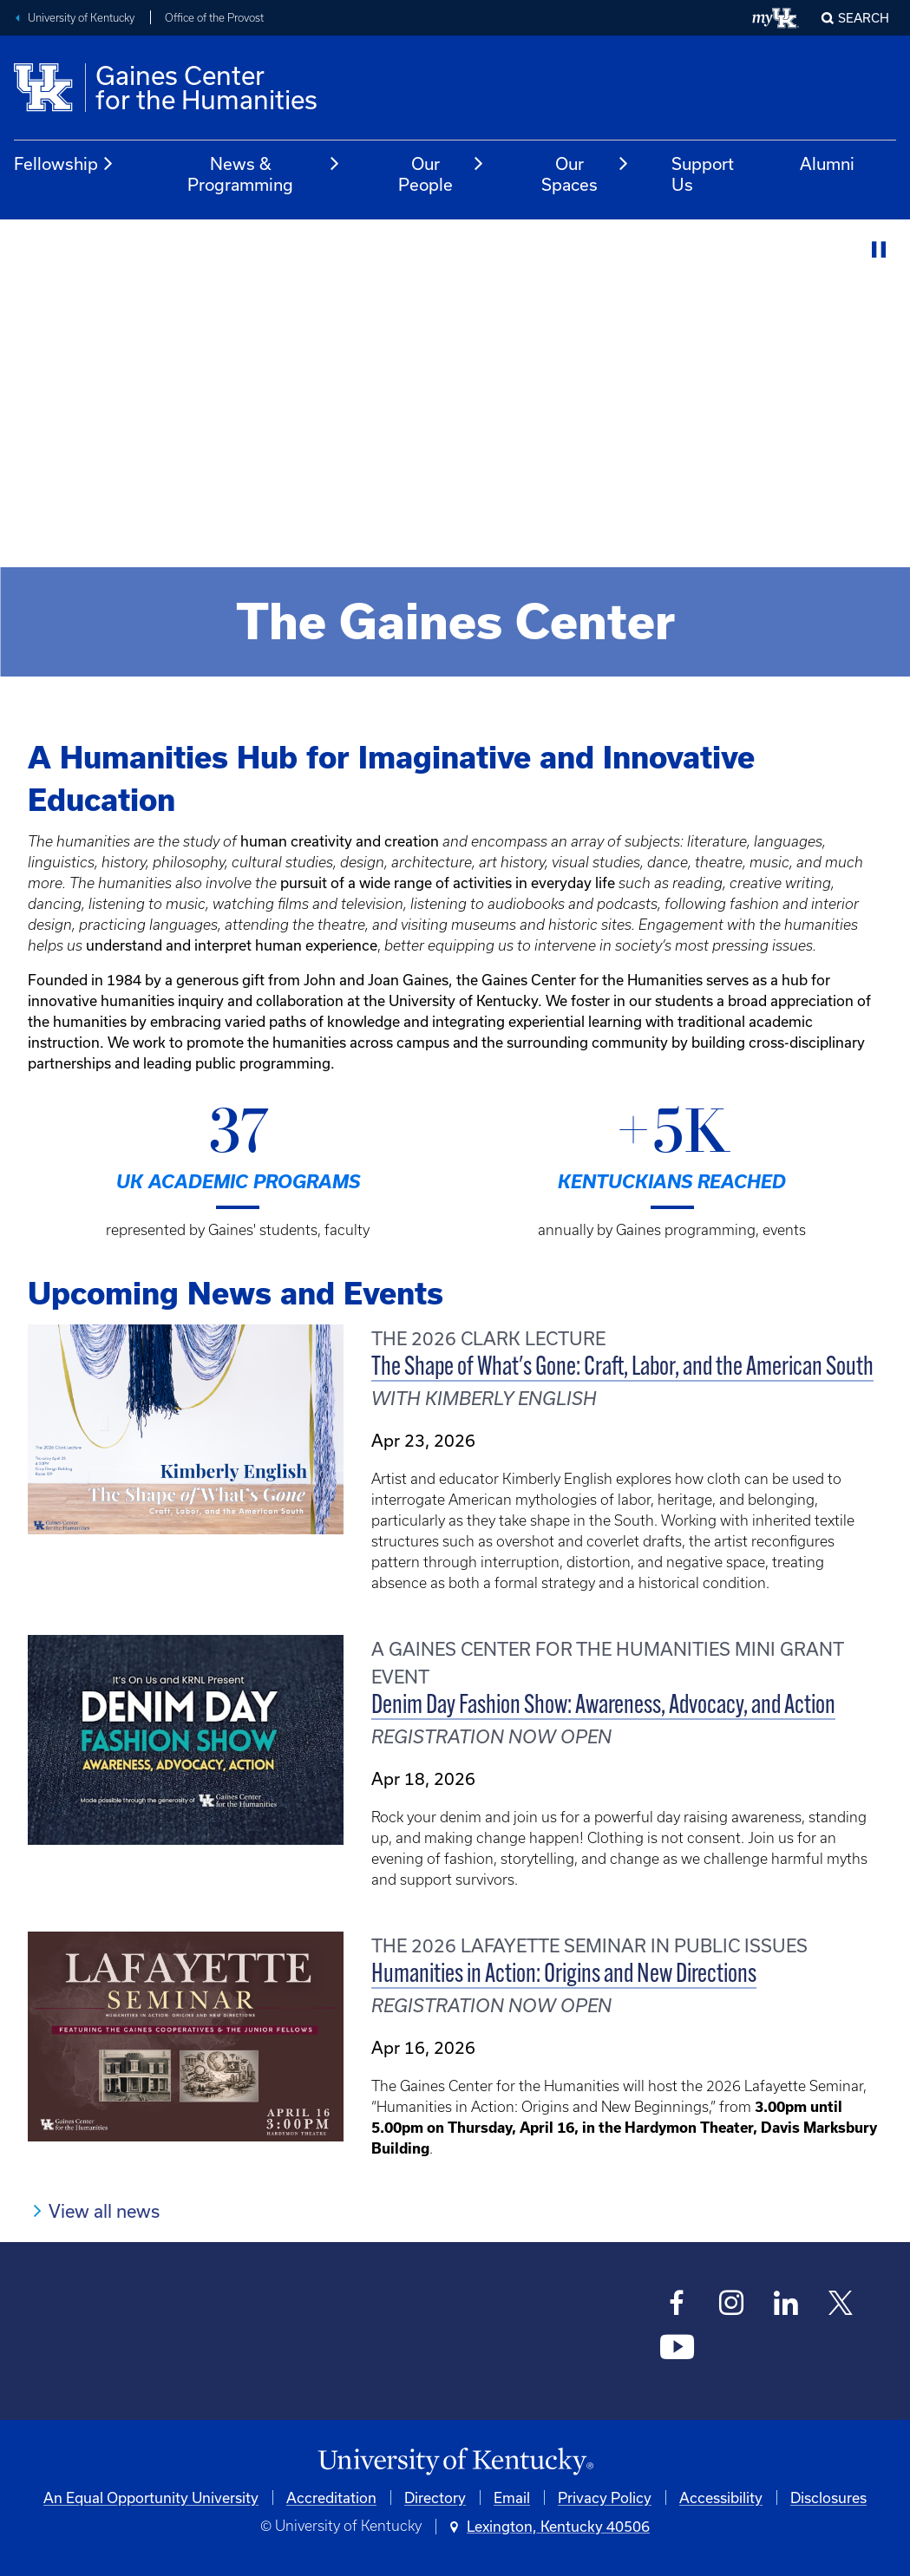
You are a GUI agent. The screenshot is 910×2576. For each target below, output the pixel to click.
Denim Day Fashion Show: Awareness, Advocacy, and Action (603, 1706)
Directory (435, 2497)
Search (863, 17)
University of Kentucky (81, 17)
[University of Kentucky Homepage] (455, 2462)
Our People (441, 174)
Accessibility (721, 2497)
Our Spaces (585, 174)
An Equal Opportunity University (151, 2497)
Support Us (702, 174)
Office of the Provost (214, 17)
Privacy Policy (604, 2497)
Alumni (827, 163)
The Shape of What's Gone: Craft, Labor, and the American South (622, 1368)
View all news (104, 2210)
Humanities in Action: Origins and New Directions (563, 1975)
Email (512, 2497)
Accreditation (331, 2497)
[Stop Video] (879, 250)
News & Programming (264, 174)
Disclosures (828, 2497)
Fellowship (64, 164)
